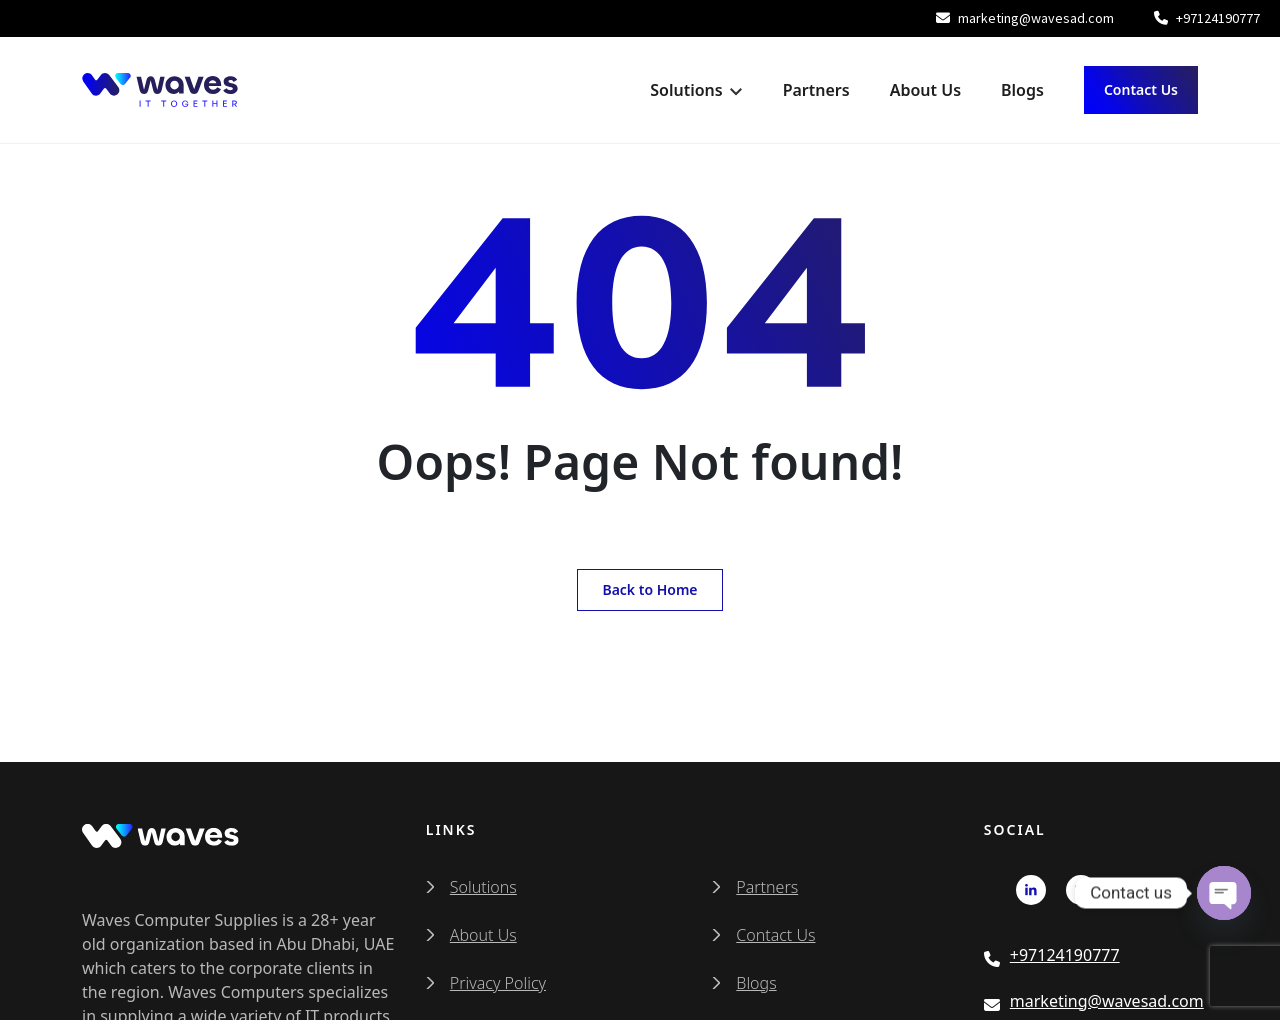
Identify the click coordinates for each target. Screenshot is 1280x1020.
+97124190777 (1207, 18)
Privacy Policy (498, 983)
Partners (816, 90)
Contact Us (1141, 89)
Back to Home (649, 589)
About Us (925, 90)
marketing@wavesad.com (1025, 18)
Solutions (686, 90)
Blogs (1022, 90)
